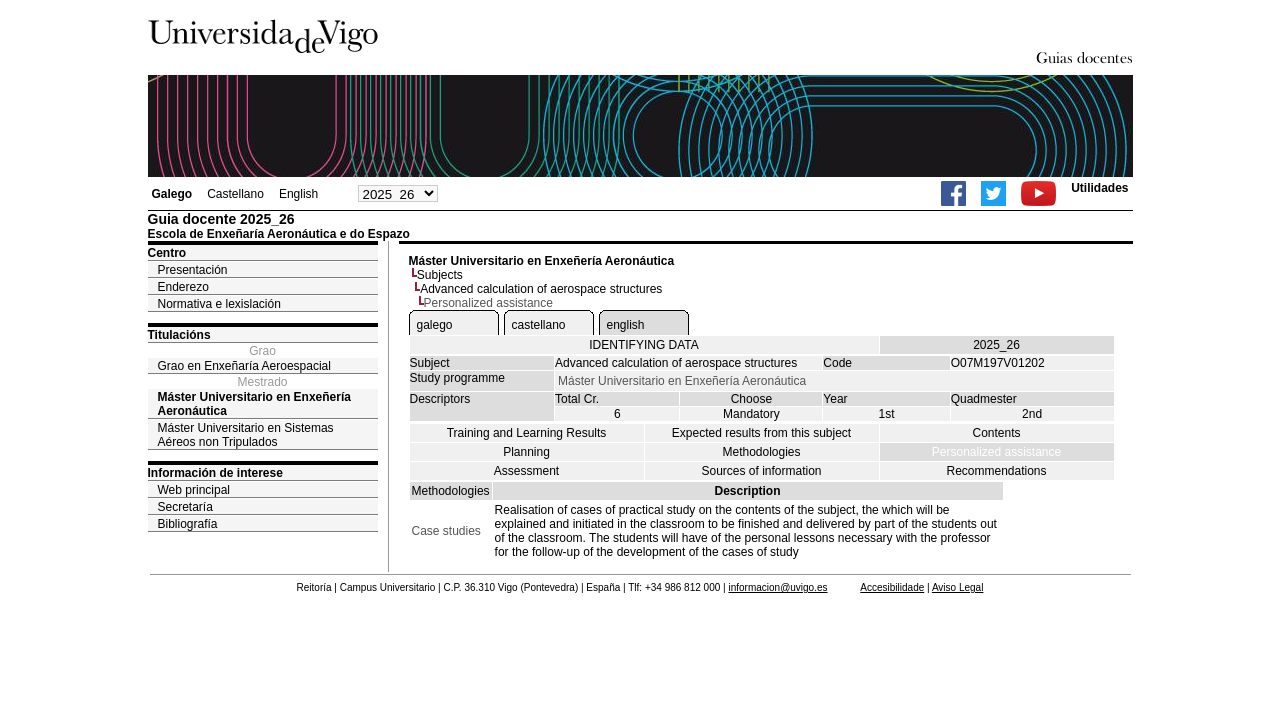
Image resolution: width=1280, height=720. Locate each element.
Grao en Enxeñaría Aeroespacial (244, 366)
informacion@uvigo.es (777, 587)
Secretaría (185, 507)
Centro (167, 253)
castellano (539, 325)
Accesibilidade (892, 587)
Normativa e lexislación (219, 304)
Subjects (440, 275)
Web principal (194, 490)
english (626, 325)
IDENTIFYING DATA (644, 345)
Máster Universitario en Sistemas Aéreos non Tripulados (246, 435)
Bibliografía (188, 524)
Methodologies (761, 452)
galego (435, 325)
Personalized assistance (996, 452)
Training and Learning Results (527, 433)
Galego (172, 194)
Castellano (235, 194)
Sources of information (761, 471)
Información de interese (215, 473)
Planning (526, 452)
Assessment (526, 471)
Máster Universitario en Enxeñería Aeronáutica (254, 404)
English (298, 194)
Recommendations (996, 471)
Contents (996, 433)
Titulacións (179, 335)
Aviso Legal (958, 587)
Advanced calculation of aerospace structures (541, 289)
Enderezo (183, 287)
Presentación (193, 270)
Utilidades (1099, 188)
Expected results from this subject (761, 433)
